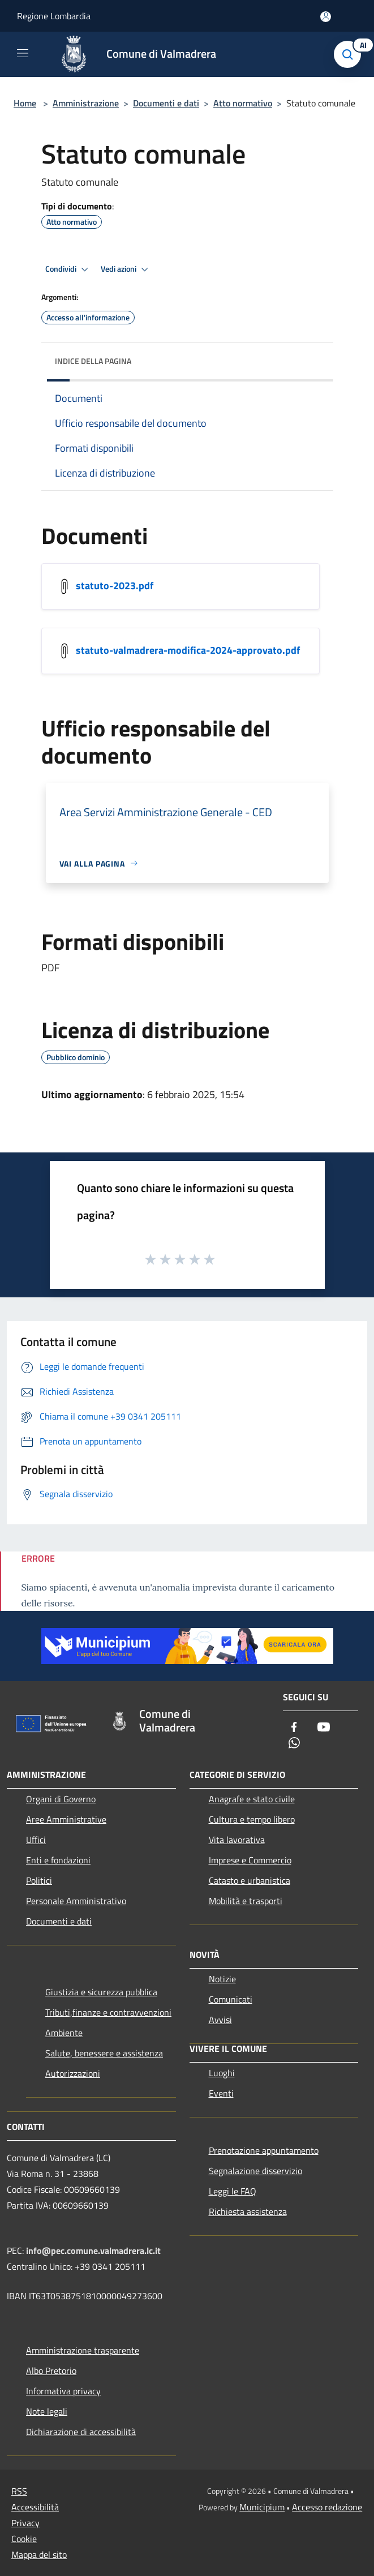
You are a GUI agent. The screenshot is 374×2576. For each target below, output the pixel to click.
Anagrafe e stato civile (252, 1799)
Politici (39, 1880)
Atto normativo (242, 103)
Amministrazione (86, 103)
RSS (19, 2491)
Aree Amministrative (66, 1819)
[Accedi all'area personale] (325, 16)
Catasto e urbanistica (249, 1880)
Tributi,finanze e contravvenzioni (108, 2012)
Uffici (36, 1839)
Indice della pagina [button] (93, 361)
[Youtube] (323, 1728)
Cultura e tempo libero (252, 1819)
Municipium (262, 2507)
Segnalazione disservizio (255, 2171)
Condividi (68, 269)
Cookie (24, 2538)
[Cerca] (350, 54)
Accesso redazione (327, 2507)
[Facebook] (294, 1728)
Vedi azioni (126, 269)
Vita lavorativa (237, 1839)
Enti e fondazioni (58, 1860)
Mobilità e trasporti (245, 1901)
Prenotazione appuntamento (264, 2150)
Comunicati (230, 1999)
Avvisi (220, 2019)
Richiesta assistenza (248, 2211)
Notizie (222, 1979)
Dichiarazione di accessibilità (81, 2431)
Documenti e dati (166, 103)
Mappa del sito (39, 2554)
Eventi (221, 2093)
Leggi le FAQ (232, 2191)
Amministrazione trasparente (82, 2350)
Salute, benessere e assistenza (104, 2053)
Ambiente (64, 2032)
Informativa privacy (63, 2391)
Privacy (25, 2523)
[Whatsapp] (294, 1743)
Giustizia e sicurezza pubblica (101, 1992)
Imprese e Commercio (250, 1860)
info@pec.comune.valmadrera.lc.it (93, 2250)
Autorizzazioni (72, 2073)
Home (25, 103)
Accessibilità (35, 2507)
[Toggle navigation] (22, 53)
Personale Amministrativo (76, 1901)
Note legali (46, 2411)
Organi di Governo (61, 1799)
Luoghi (222, 2073)
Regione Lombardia (54, 16)
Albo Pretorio (51, 2370)
